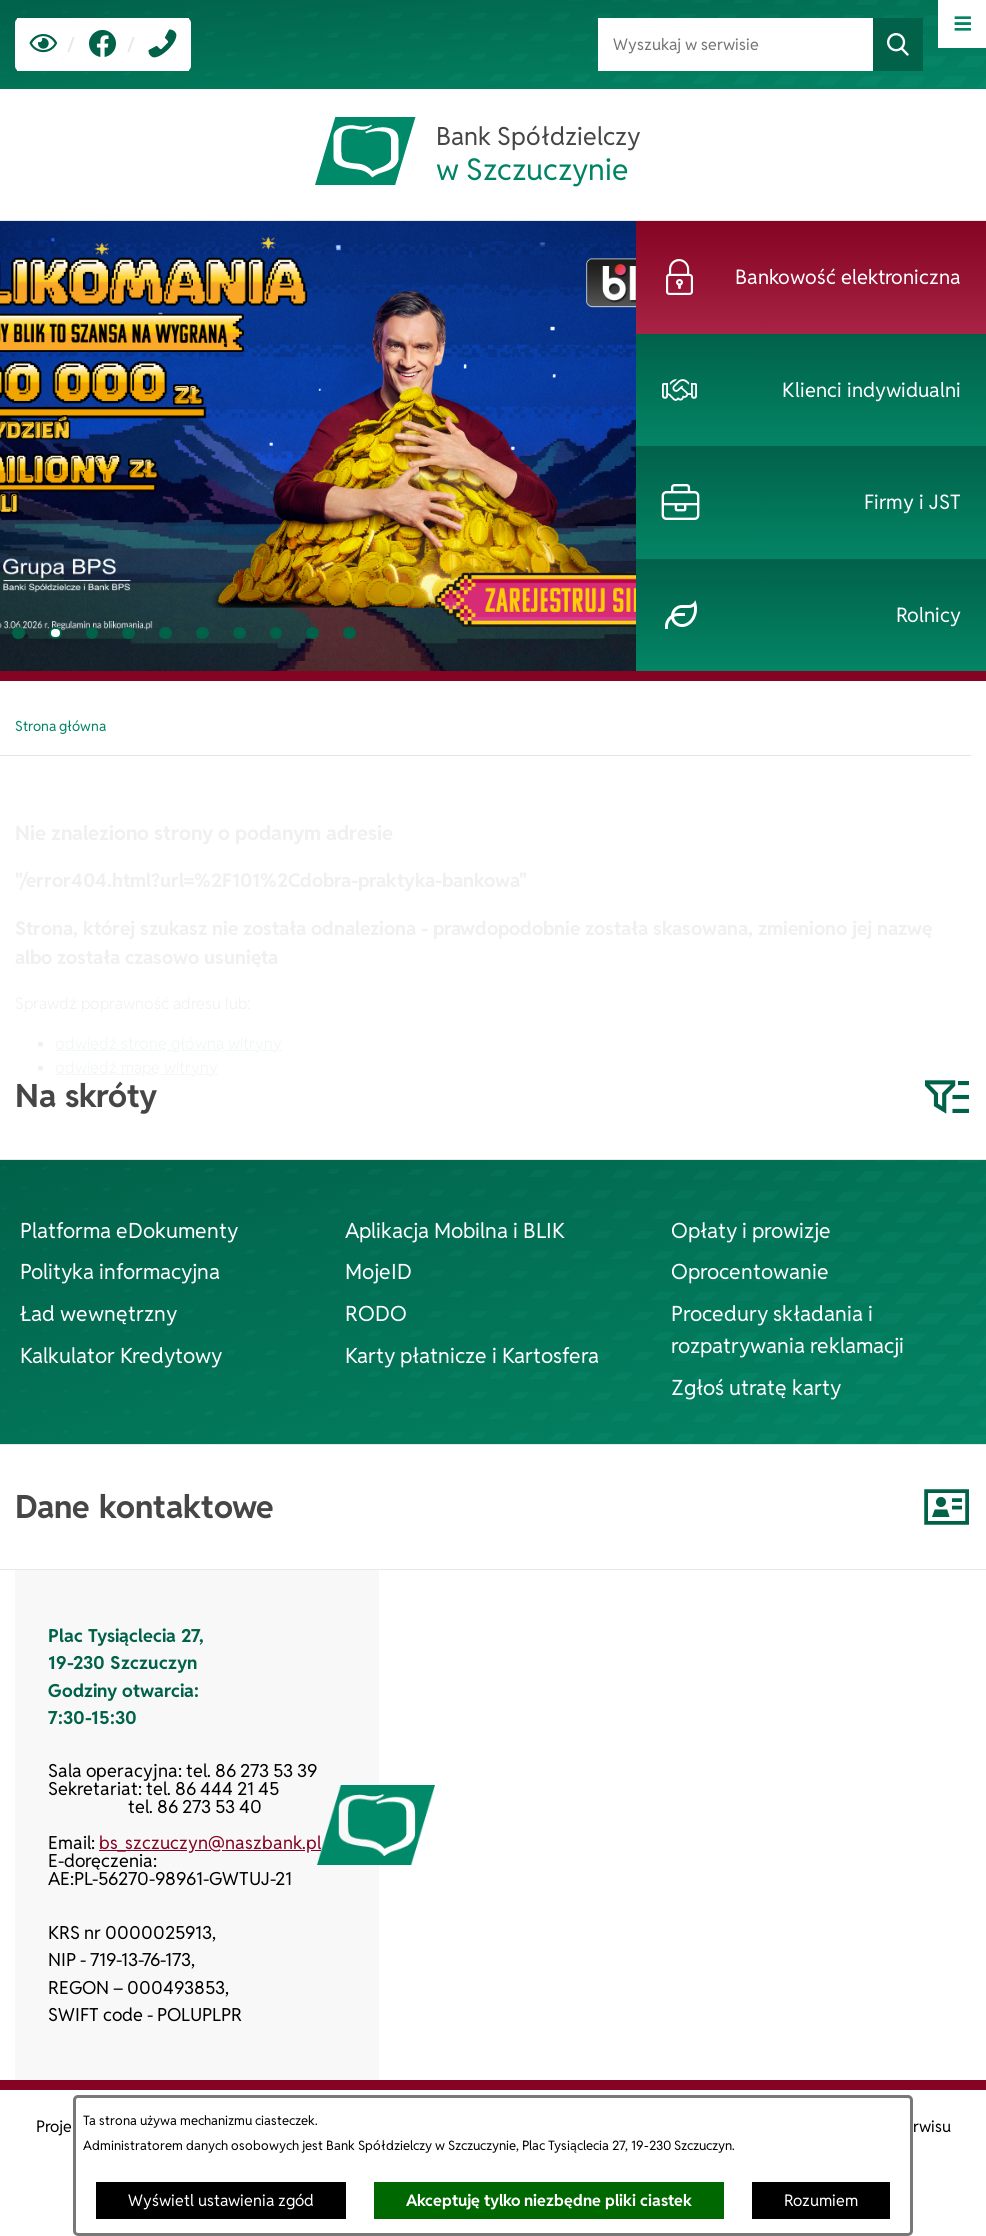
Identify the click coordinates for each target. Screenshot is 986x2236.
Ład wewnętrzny (98, 1313)
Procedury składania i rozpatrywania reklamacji (787, 1329)
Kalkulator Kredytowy (121, 1355)
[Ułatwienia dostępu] (43, 44)
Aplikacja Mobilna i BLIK (455, 1230)
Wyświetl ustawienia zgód (221, 2200)
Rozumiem (821, 2200)
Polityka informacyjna (120, 1271)
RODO (376, 1313)
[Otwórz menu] (962, 24)
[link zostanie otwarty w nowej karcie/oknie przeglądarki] (102, 44)
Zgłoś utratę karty (756, 1387)
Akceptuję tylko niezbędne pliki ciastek (549, 2200)
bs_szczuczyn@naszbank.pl (210, 1842)
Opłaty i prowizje (751, 1230)
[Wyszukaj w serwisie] (735, 44)
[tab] (18, 633)
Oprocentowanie (750, 1271)
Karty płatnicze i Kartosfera (472, 1355)
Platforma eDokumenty (129, 1230)
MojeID (378, 1271)
